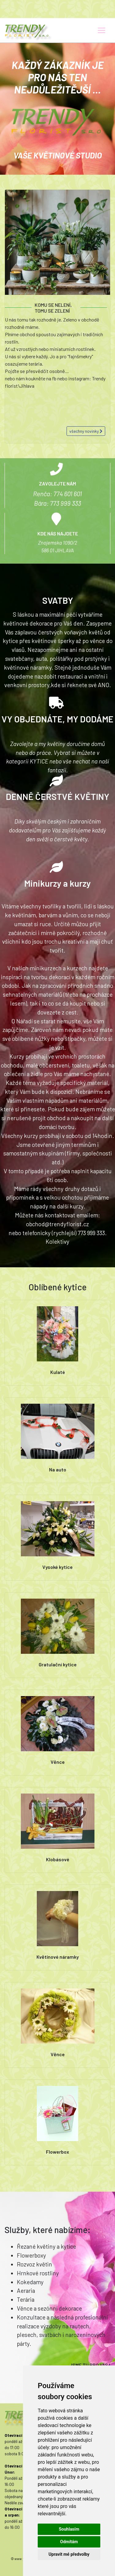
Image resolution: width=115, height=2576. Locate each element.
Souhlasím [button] (69, 2529)
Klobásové (57, 1859)
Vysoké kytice (57, 1567)
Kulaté (57, 1372)
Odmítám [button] (69, 2541)
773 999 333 (65, 503)
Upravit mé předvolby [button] (68, 2554)
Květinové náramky (57, 1957)
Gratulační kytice (58, 1664)
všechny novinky (85, 431)
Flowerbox (57, 2152)
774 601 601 (67, 493)
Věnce (58, 1762)
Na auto (57, 1469)
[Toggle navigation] (101, 30)
